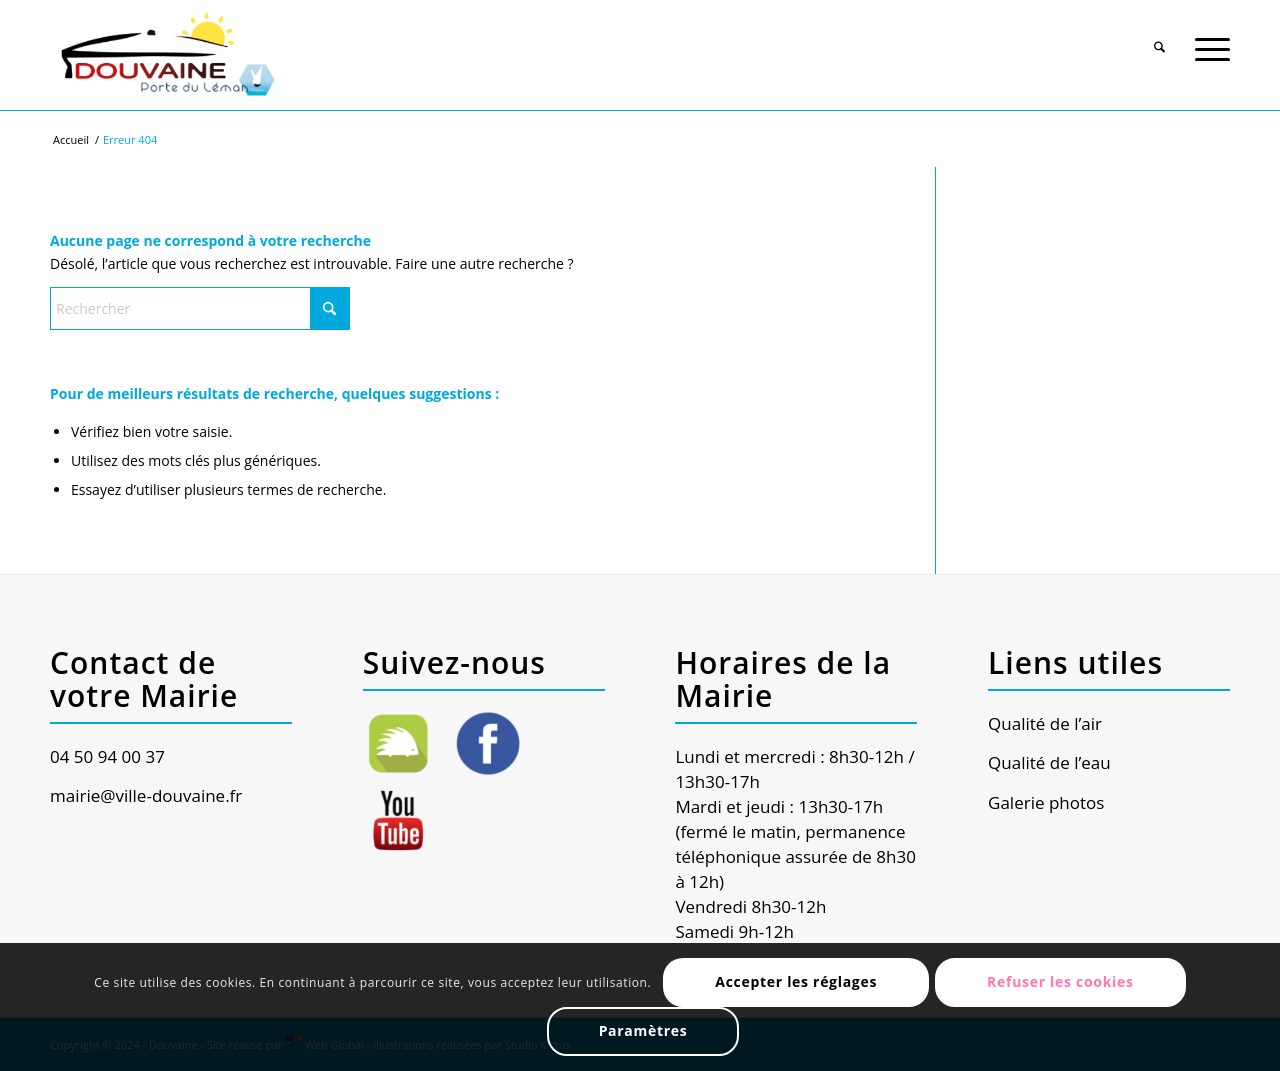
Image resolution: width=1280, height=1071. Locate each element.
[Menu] (1212, 39)
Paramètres (643, 1030)
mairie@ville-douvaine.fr (146, 795)
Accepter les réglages (796, 981)
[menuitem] (1159, 37)
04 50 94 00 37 (107, 756)
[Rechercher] (1159, 39)
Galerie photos (1046, 802)
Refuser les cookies (1060, 981)
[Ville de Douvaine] (166, 55)
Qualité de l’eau (1049, 762)
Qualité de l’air (1045, 723)
